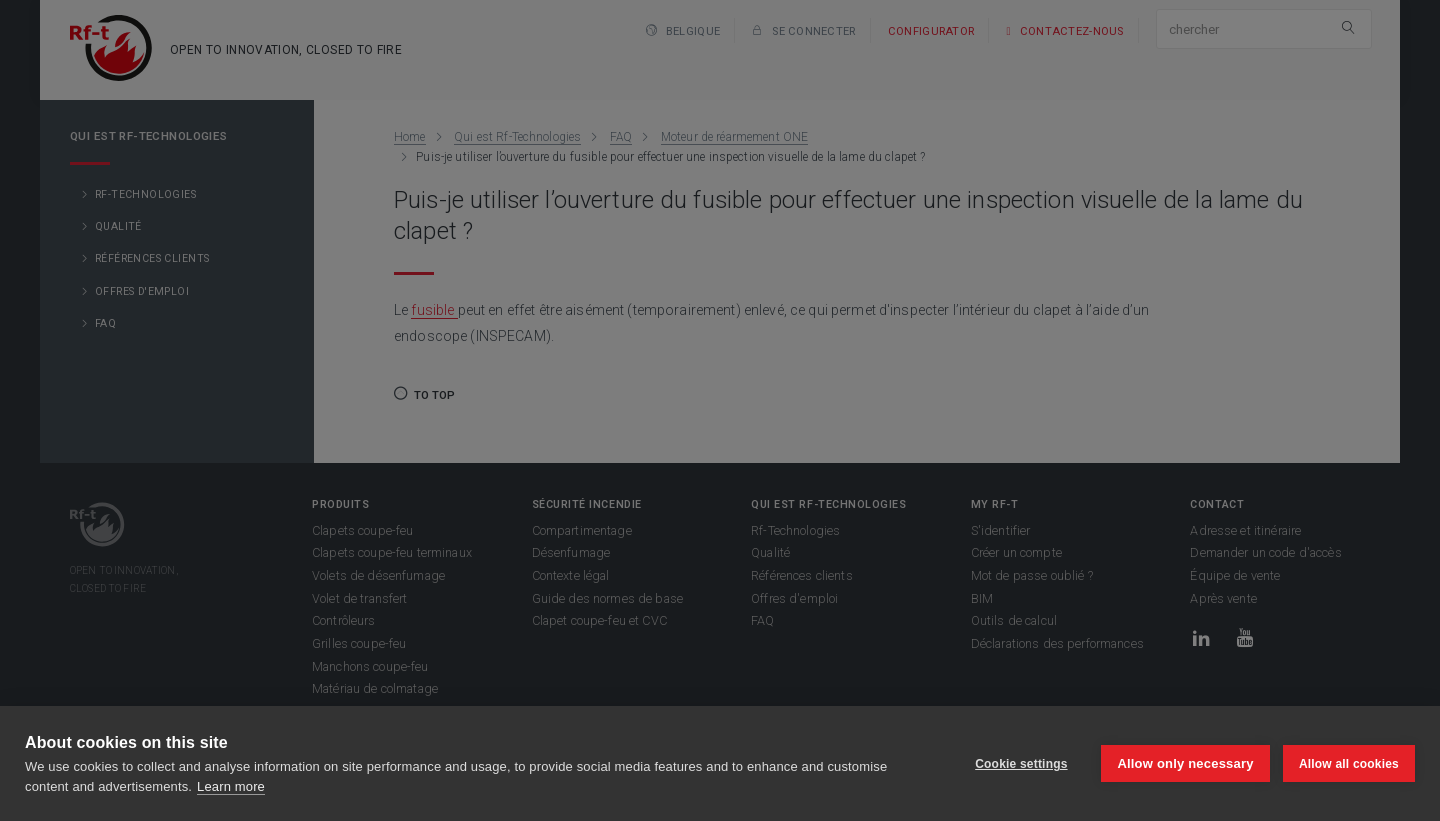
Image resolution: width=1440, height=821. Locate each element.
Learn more (231, 786)
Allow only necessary (1185, 763)
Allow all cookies (1349, 764)
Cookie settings (1020, 764)
